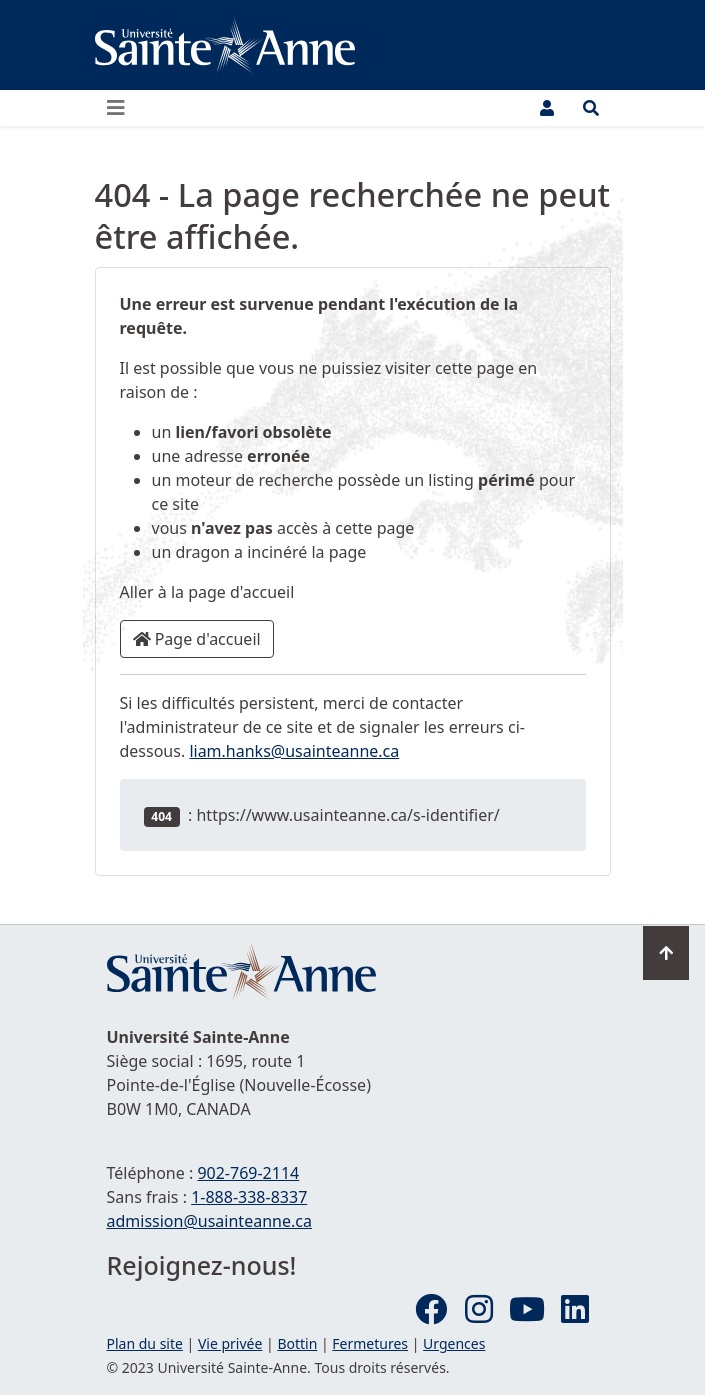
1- (249, 1197)
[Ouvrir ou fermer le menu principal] (122, 108)
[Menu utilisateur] (547, 108)
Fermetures (370, 1343)
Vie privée (230, 1343)
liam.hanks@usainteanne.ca (294, 751)
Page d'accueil (197, 639)
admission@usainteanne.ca (209, 1221)
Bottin (297, 1343)
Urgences (454, 1343)
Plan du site (145, 1343)
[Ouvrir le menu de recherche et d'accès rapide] (591, 108)
